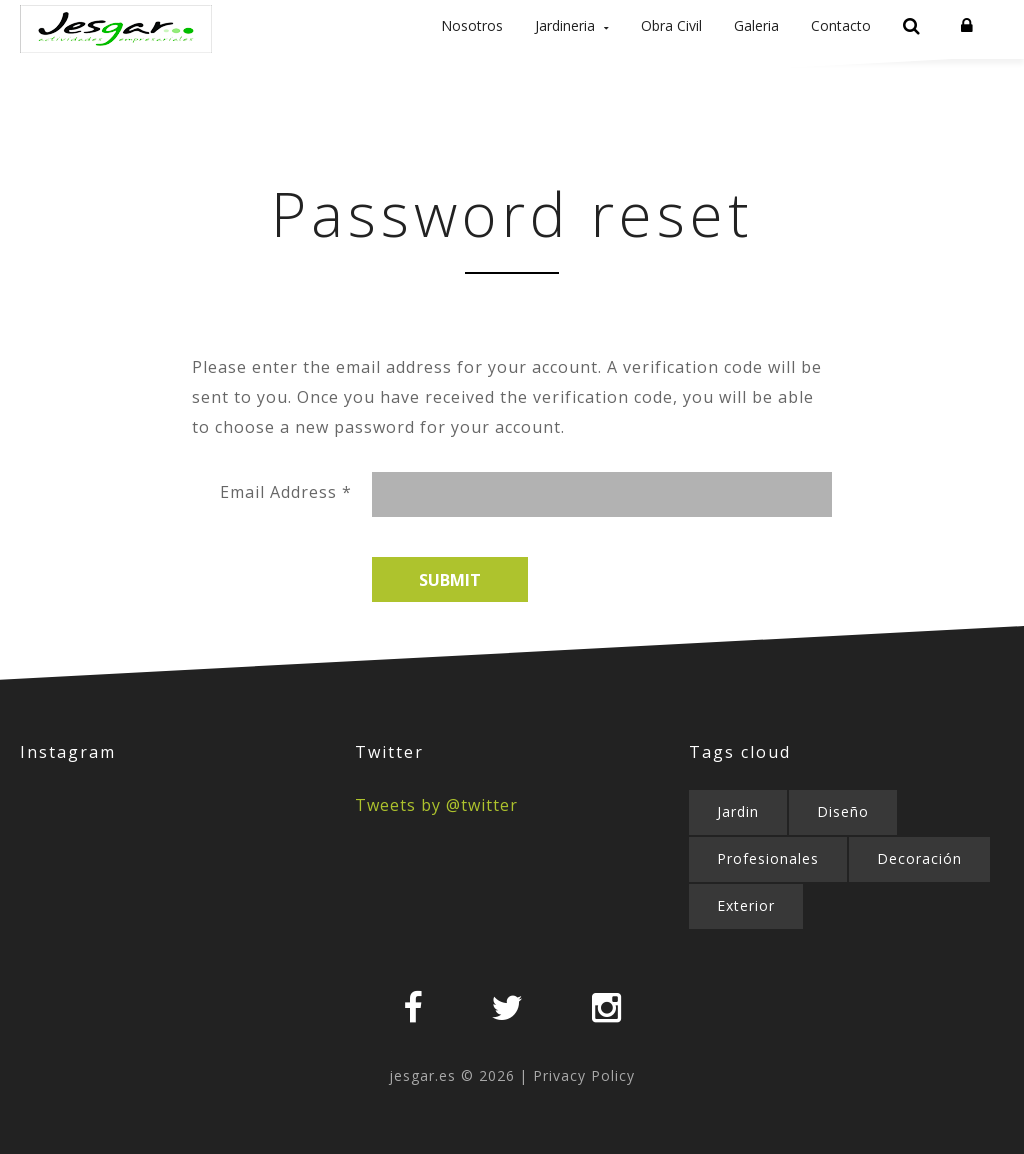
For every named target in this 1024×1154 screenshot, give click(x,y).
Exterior (746, 944)
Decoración (919, 897)
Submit (450, 619)
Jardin (738, 850)
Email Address (286, 531)
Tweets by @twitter (436, 844)
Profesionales (768, 897)
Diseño (843, 850)
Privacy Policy (584, 1114)
